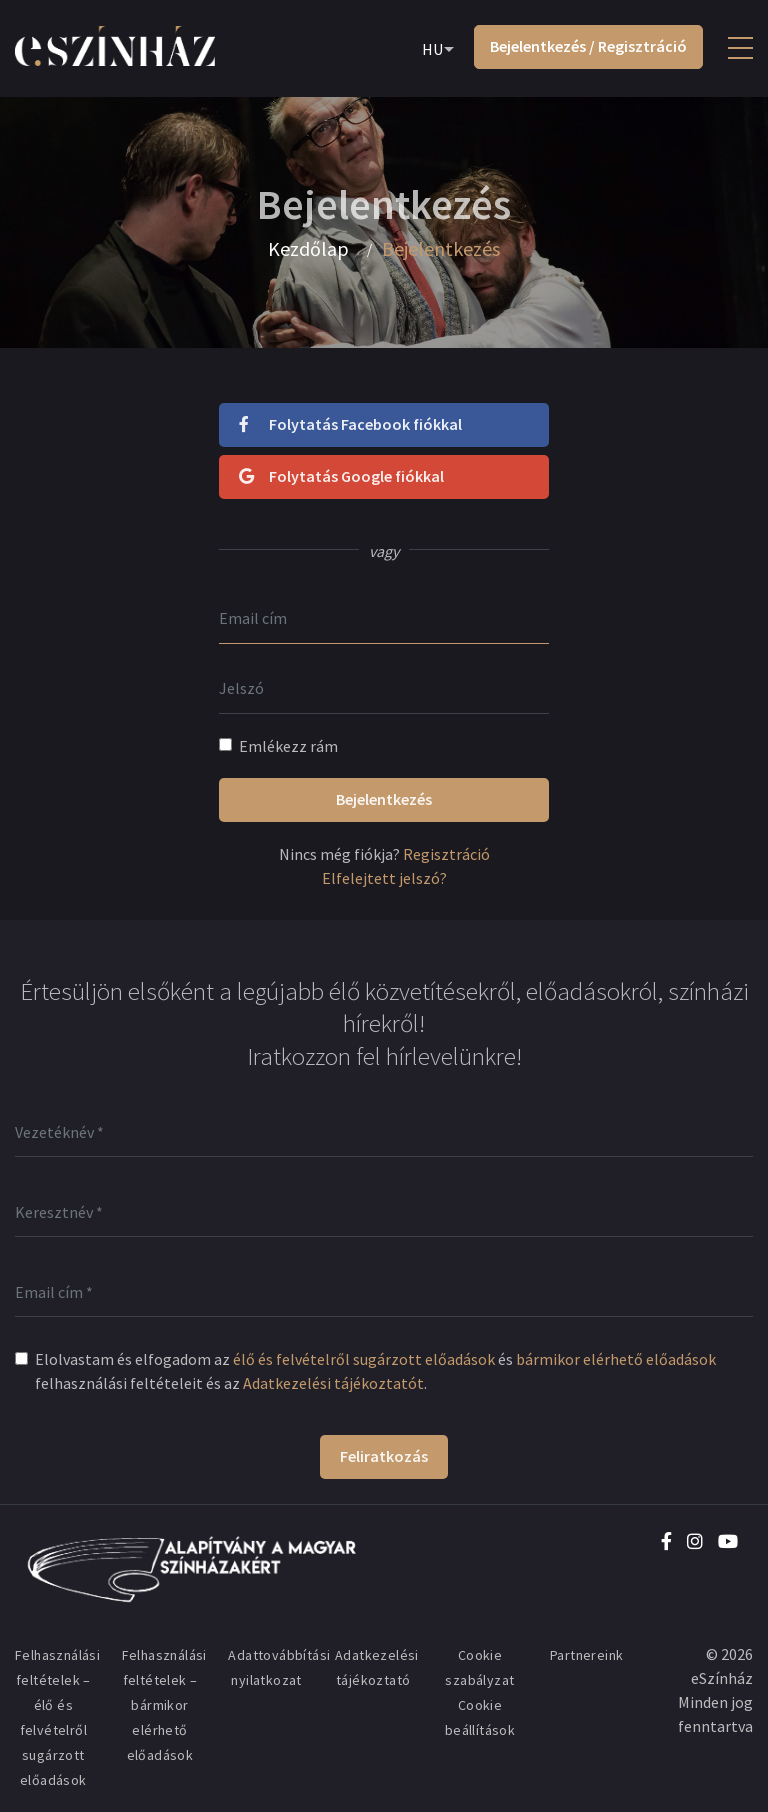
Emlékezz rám (288, 746)
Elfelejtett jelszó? (384, 878)
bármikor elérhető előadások (616, 1359)
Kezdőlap (308, 249)
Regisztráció (446, 854)
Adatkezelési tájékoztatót (333, 1383)
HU (432, 49)
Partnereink (586, 1655)
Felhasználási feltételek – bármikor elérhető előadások (164, 1705)
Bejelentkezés (384, 799)
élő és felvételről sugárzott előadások (364, 1359)
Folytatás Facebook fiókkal (350, 424)
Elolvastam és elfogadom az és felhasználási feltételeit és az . (375, 1371)
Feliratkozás (384, 1456)
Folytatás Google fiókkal (341, 476)
